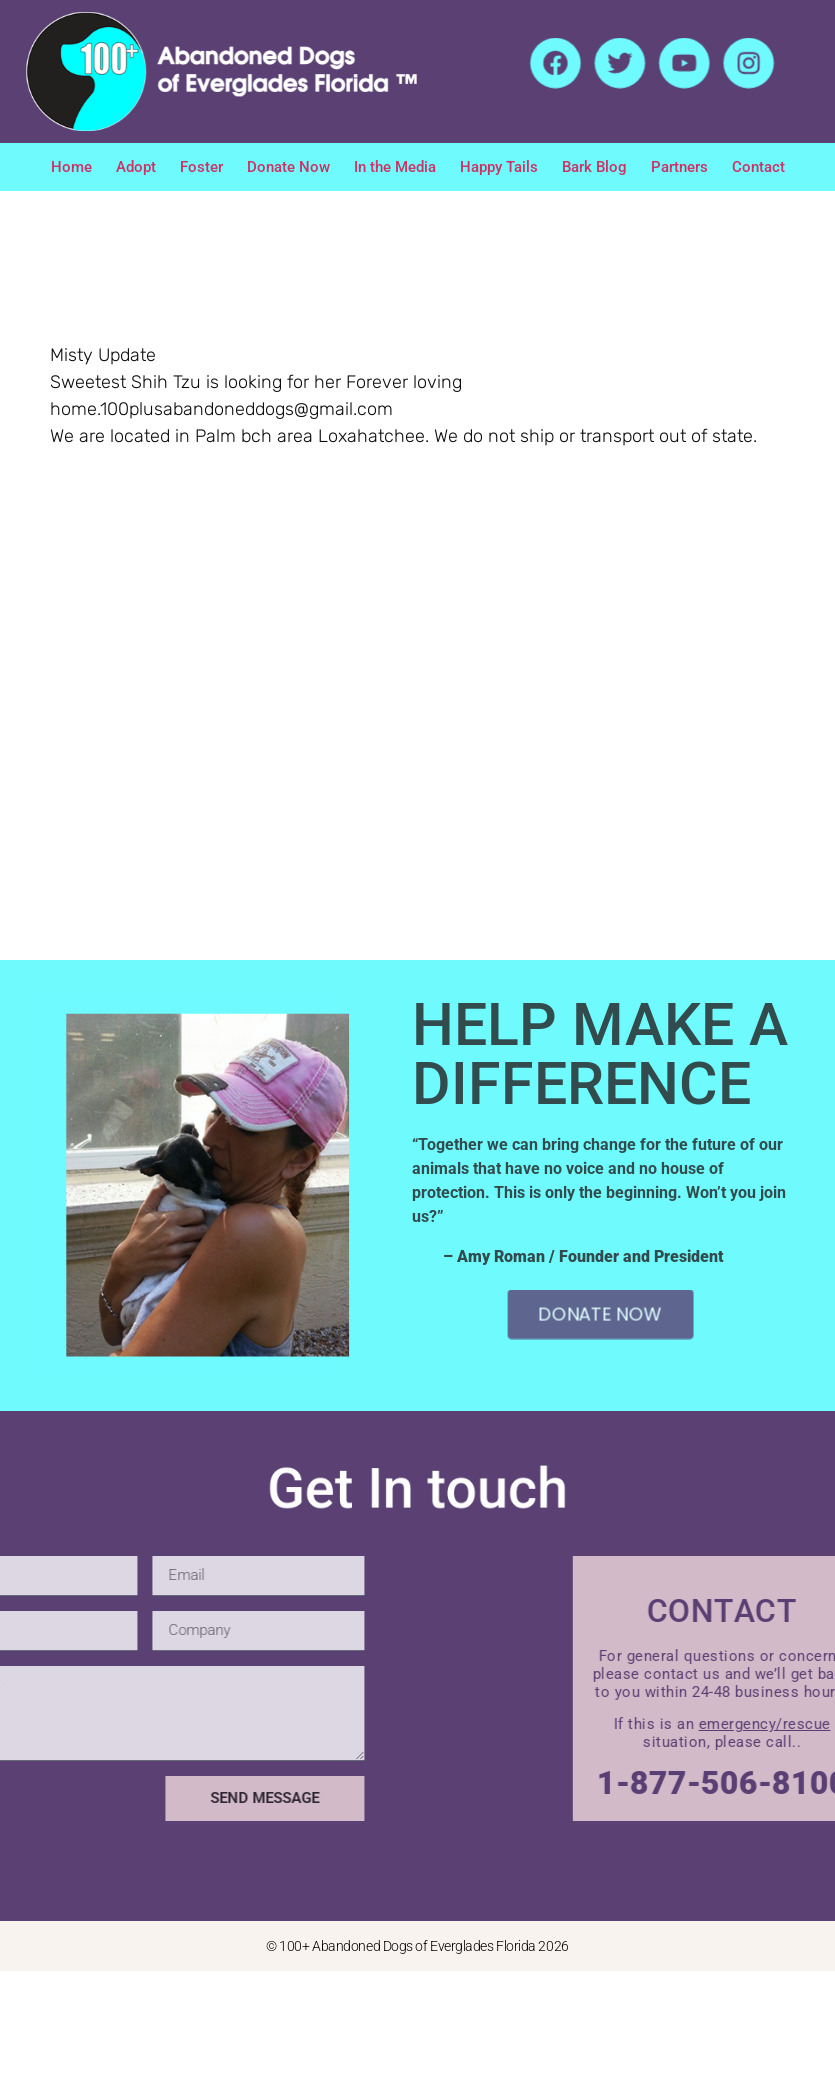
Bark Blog (594, 167)
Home (71, 167)
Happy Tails (499, 167)
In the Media (395, 167)
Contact (758, 167)
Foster (201, 167)
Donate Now (288, 167)
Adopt (136, 167)
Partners (679, 167)
